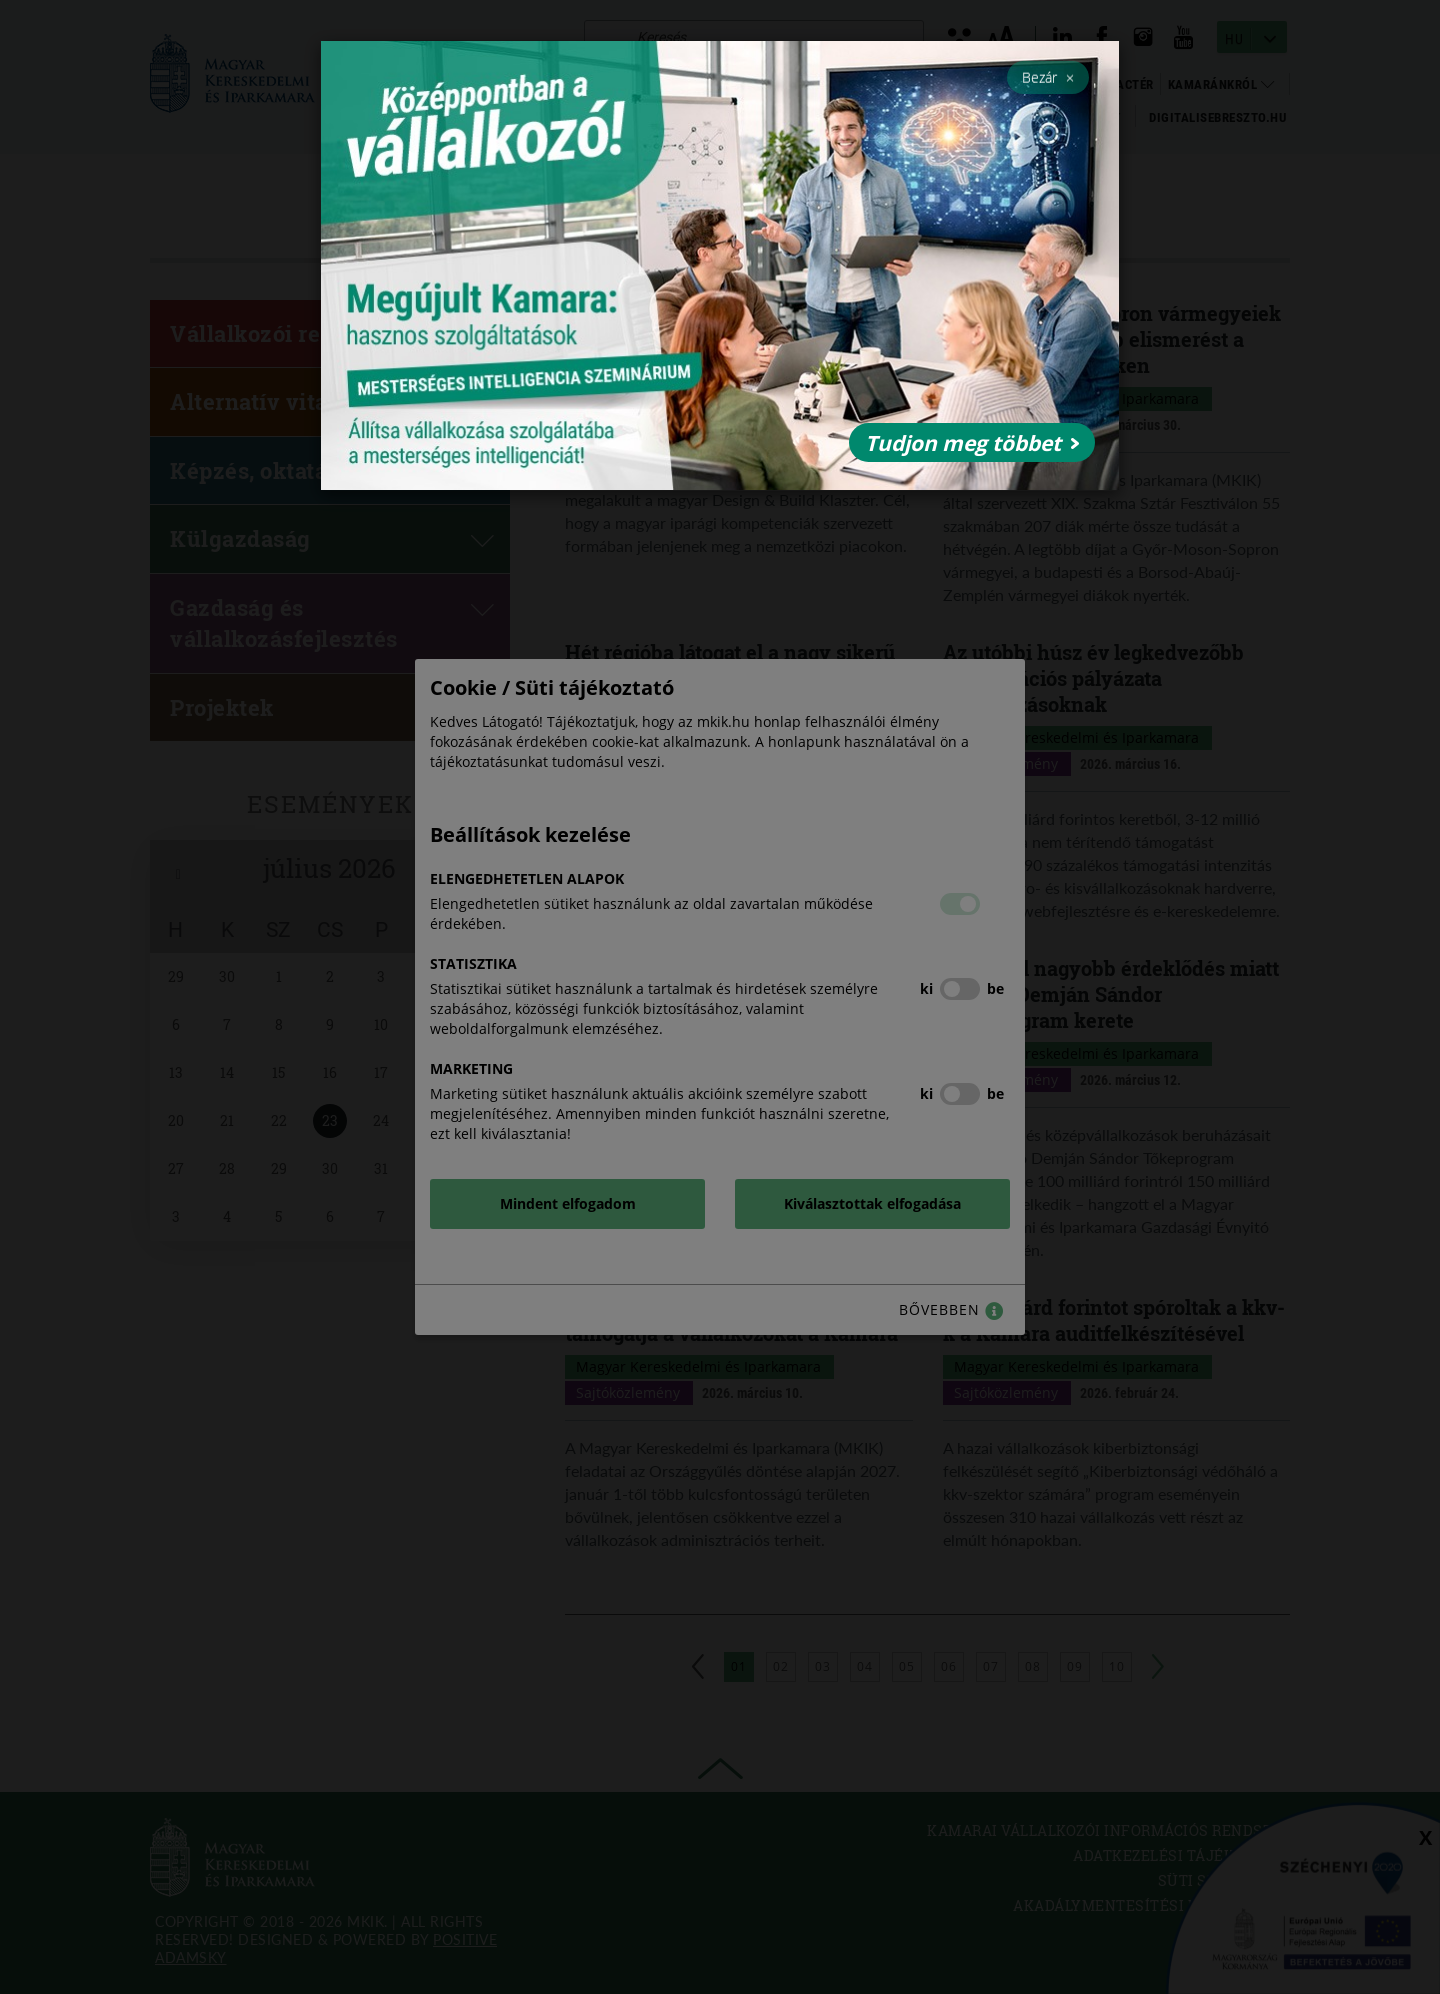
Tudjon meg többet (972, 443)
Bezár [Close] (1048, 77)
